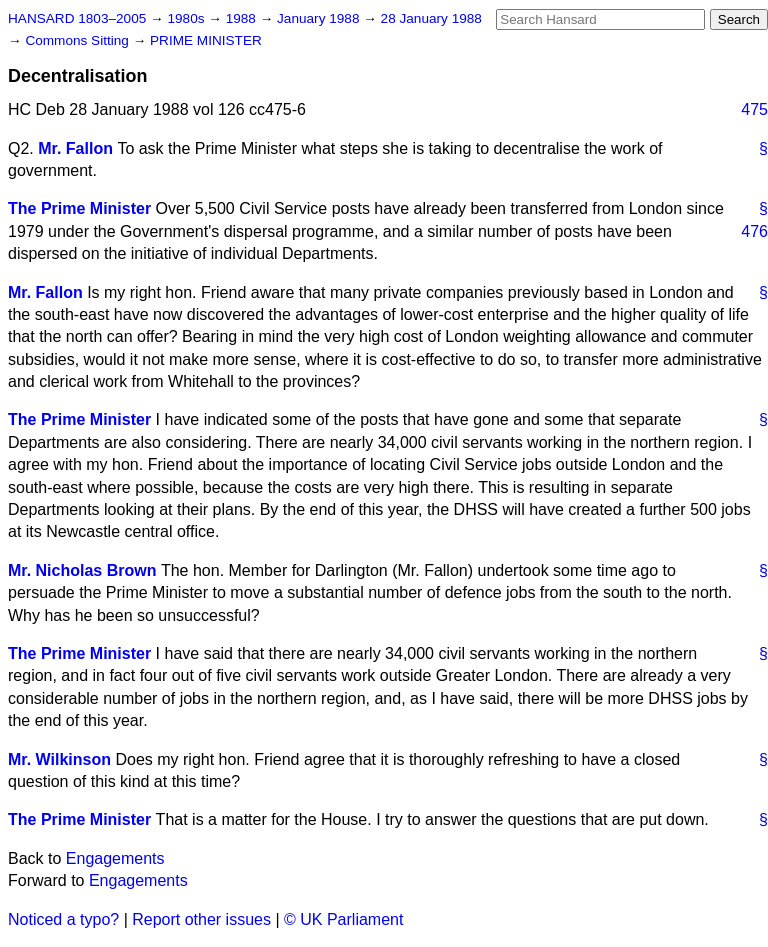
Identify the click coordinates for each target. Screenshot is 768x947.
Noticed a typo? (63, 919)
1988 (243, 18)
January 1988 (320, 18)
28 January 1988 (431, 18)
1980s (187, 18)
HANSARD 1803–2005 (77, 18)
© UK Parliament (343, 919)
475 (754, 109)
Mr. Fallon (75, 148)
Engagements (115, 858)
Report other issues (201, 919)
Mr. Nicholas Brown (82, 570)
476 (754, 231)
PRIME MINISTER (206, 40)
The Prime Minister (79, 208)
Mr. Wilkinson (59, 759)
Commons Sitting (78, 40)
